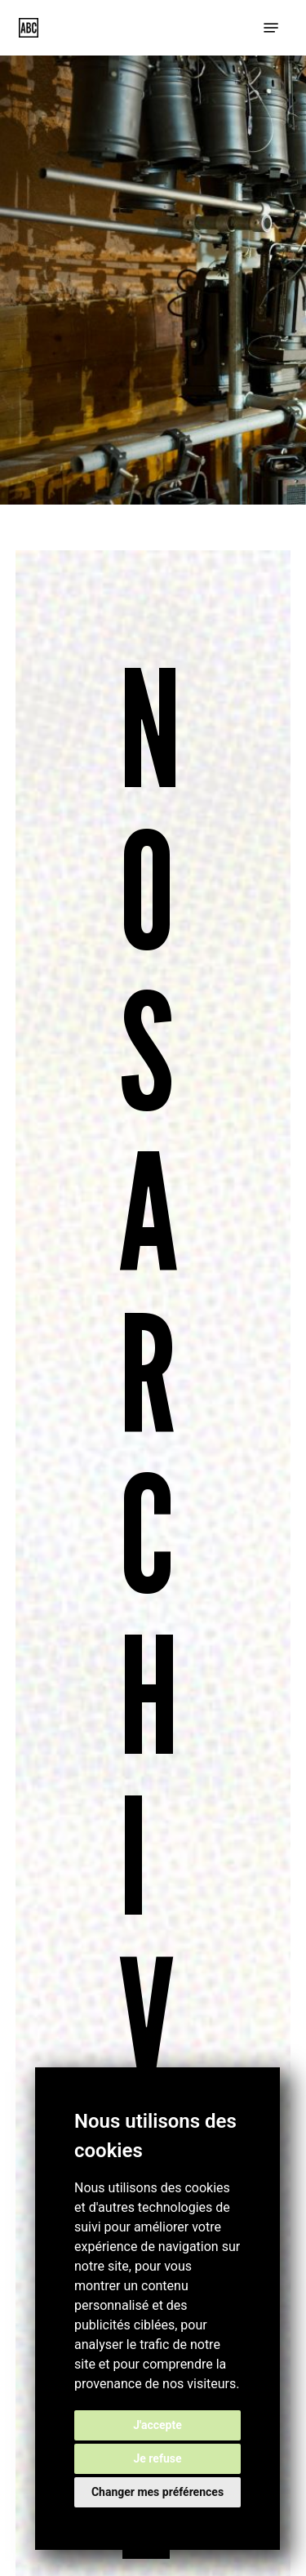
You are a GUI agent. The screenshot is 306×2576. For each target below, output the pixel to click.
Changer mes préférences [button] (157, 2491)
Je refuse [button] (157, 2458)
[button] (271, 28)
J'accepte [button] (157, 2424)
